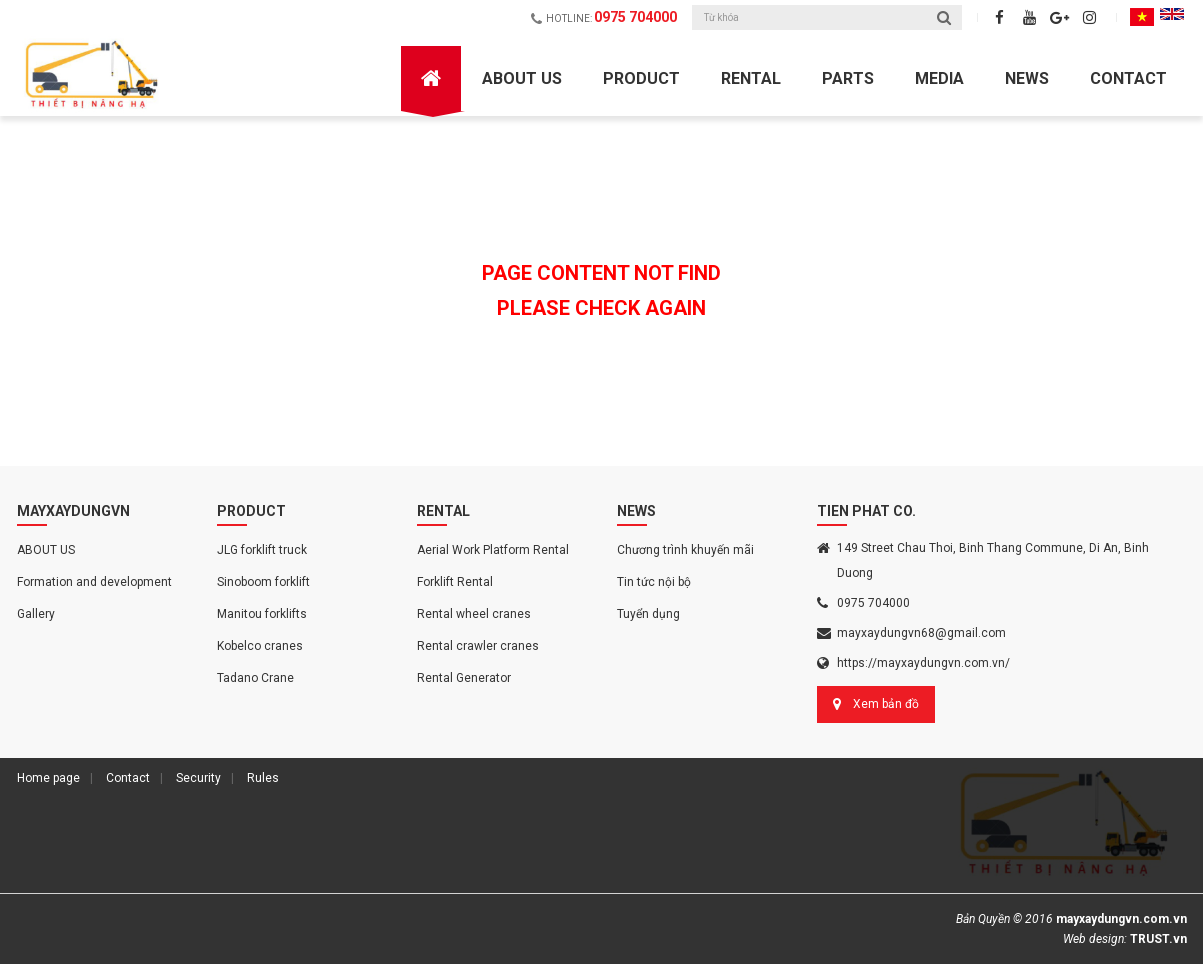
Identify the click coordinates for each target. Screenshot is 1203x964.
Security (198, 778)
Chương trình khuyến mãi (685, 550)
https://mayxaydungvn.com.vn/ (923, 663)
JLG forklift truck (262, 550)
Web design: (1095, 939)
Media (939, 78)
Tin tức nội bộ (654, 582)
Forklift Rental (455, 582)
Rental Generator (464, 678)
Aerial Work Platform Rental (493, 550)
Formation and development (94, 582)
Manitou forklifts (262, 614)
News (1027, 78)
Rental (751, 78)
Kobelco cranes (260, 646)
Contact (1128, 78)
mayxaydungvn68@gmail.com (921, 633)
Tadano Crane (255, 678)
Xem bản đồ (886, 704)
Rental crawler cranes (478, 646)
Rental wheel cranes (474, 614)
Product (641, 78)
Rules (263, 778)
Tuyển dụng (648, 614)
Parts (848, 78)
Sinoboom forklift (263, 582)
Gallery (36, 614)
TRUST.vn (1158, 939)
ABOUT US (522, 78)
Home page (48, 778)
